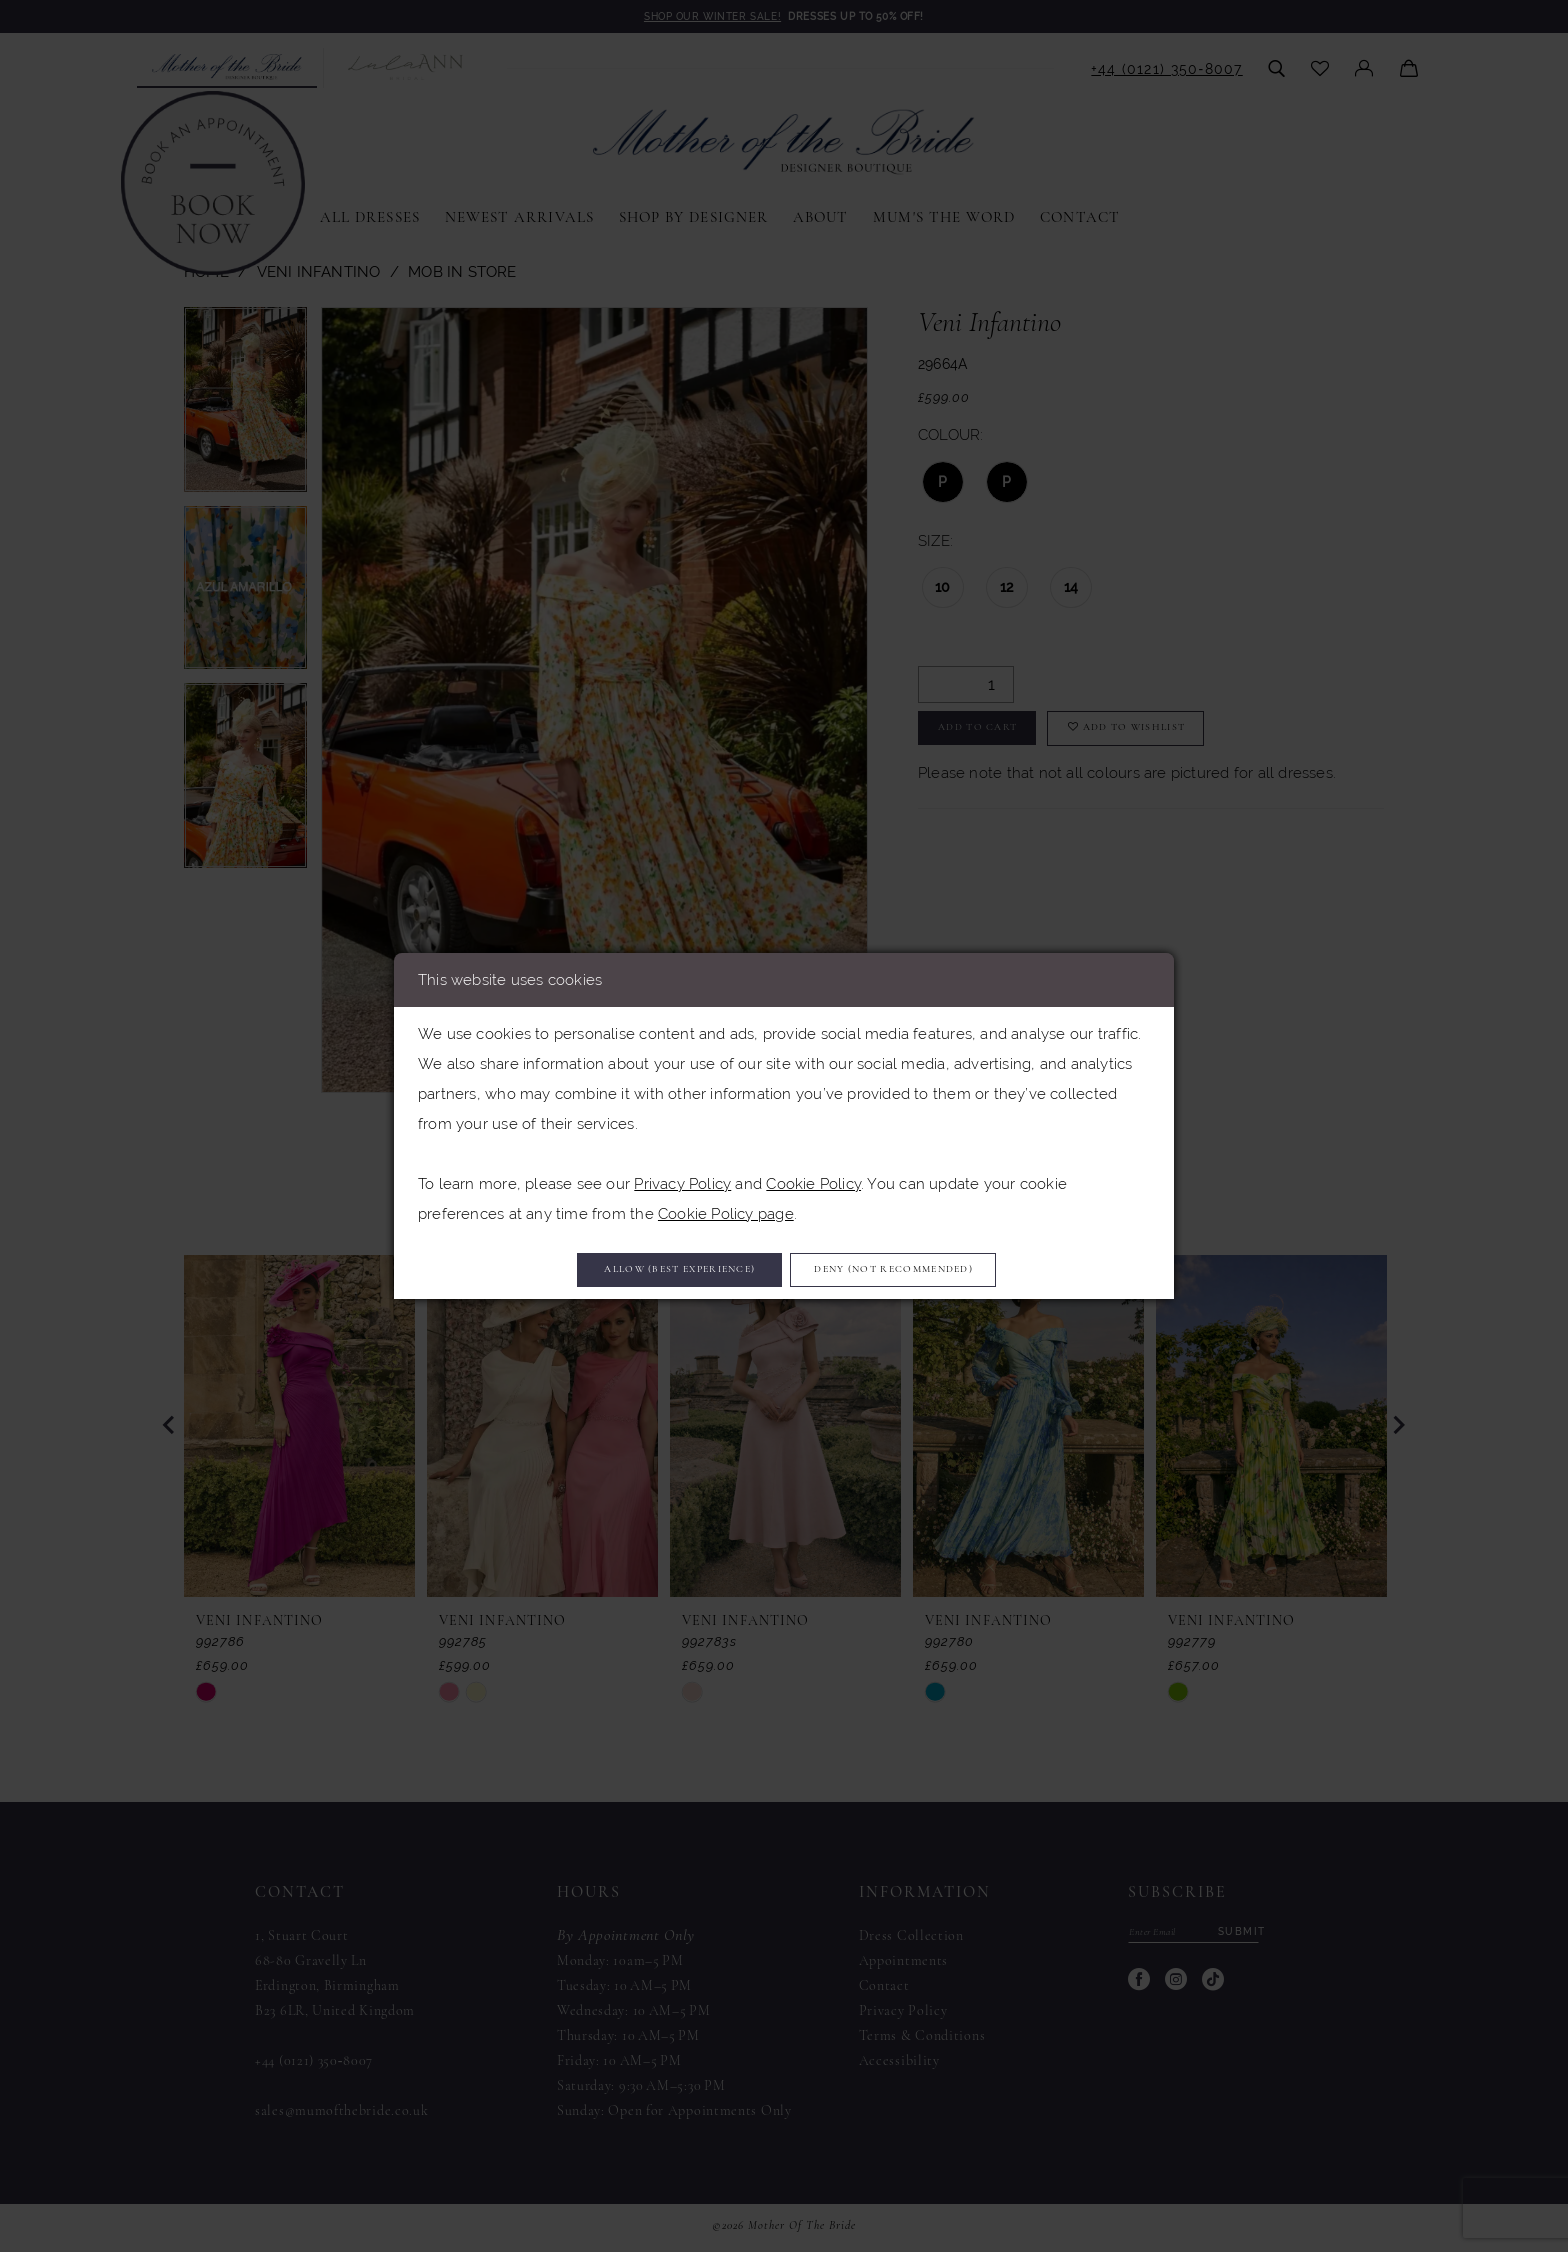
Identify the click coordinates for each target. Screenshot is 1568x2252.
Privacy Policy (682, 1177)
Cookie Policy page (726, 1207)
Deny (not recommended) (938, 1269)
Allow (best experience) (638, 1269)
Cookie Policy (813, 1177)
